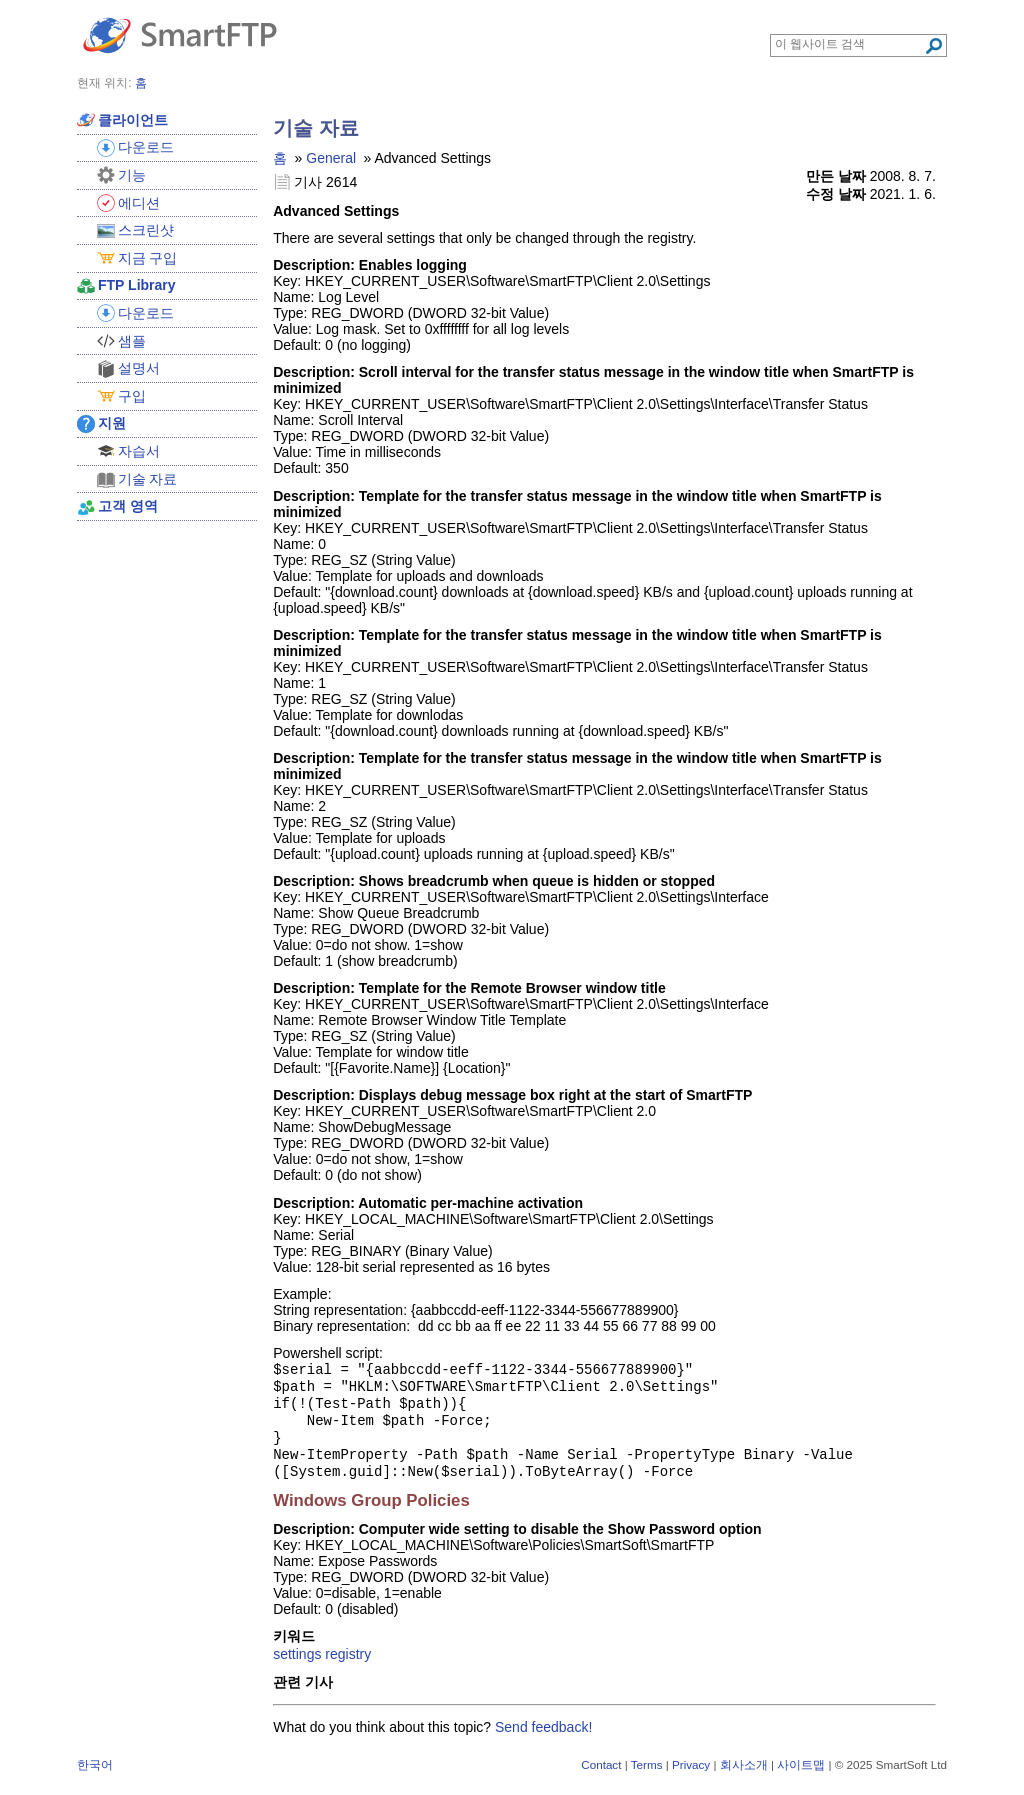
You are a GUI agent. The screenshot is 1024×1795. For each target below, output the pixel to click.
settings (297, 1668)
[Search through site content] (849, 44)
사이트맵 (801, 1778)
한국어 (95, 1778)
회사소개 (744, 1778)
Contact (601, 1778)
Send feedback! (543, 1741)
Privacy (691, 1778)
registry (348, 1668)
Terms (647, 1778)
